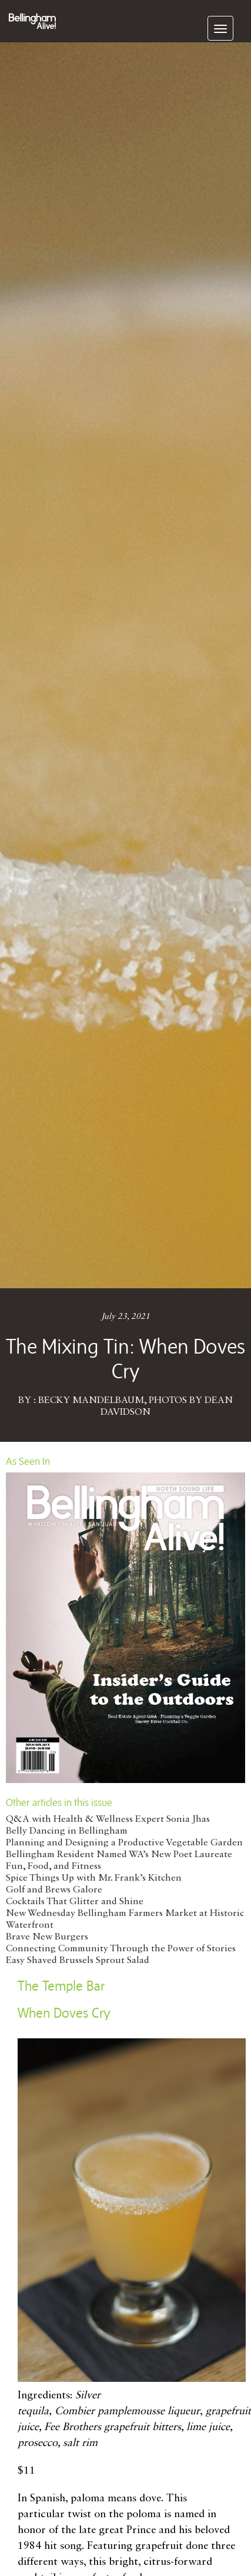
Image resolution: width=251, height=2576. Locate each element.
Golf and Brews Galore (54, 1890)
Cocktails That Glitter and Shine (74, 1902)
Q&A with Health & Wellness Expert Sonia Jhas (108, 1819)
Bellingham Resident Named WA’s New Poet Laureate (119, 1854)
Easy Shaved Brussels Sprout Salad (77, 1960)
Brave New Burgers (47, 1937)
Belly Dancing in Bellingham (67, 1831)
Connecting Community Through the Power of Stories (121, 1949)
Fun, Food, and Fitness (53, 1866)
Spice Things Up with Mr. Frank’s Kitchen (94, 1878)
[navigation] (220, 28)
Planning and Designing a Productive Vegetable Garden (124, 1843)
